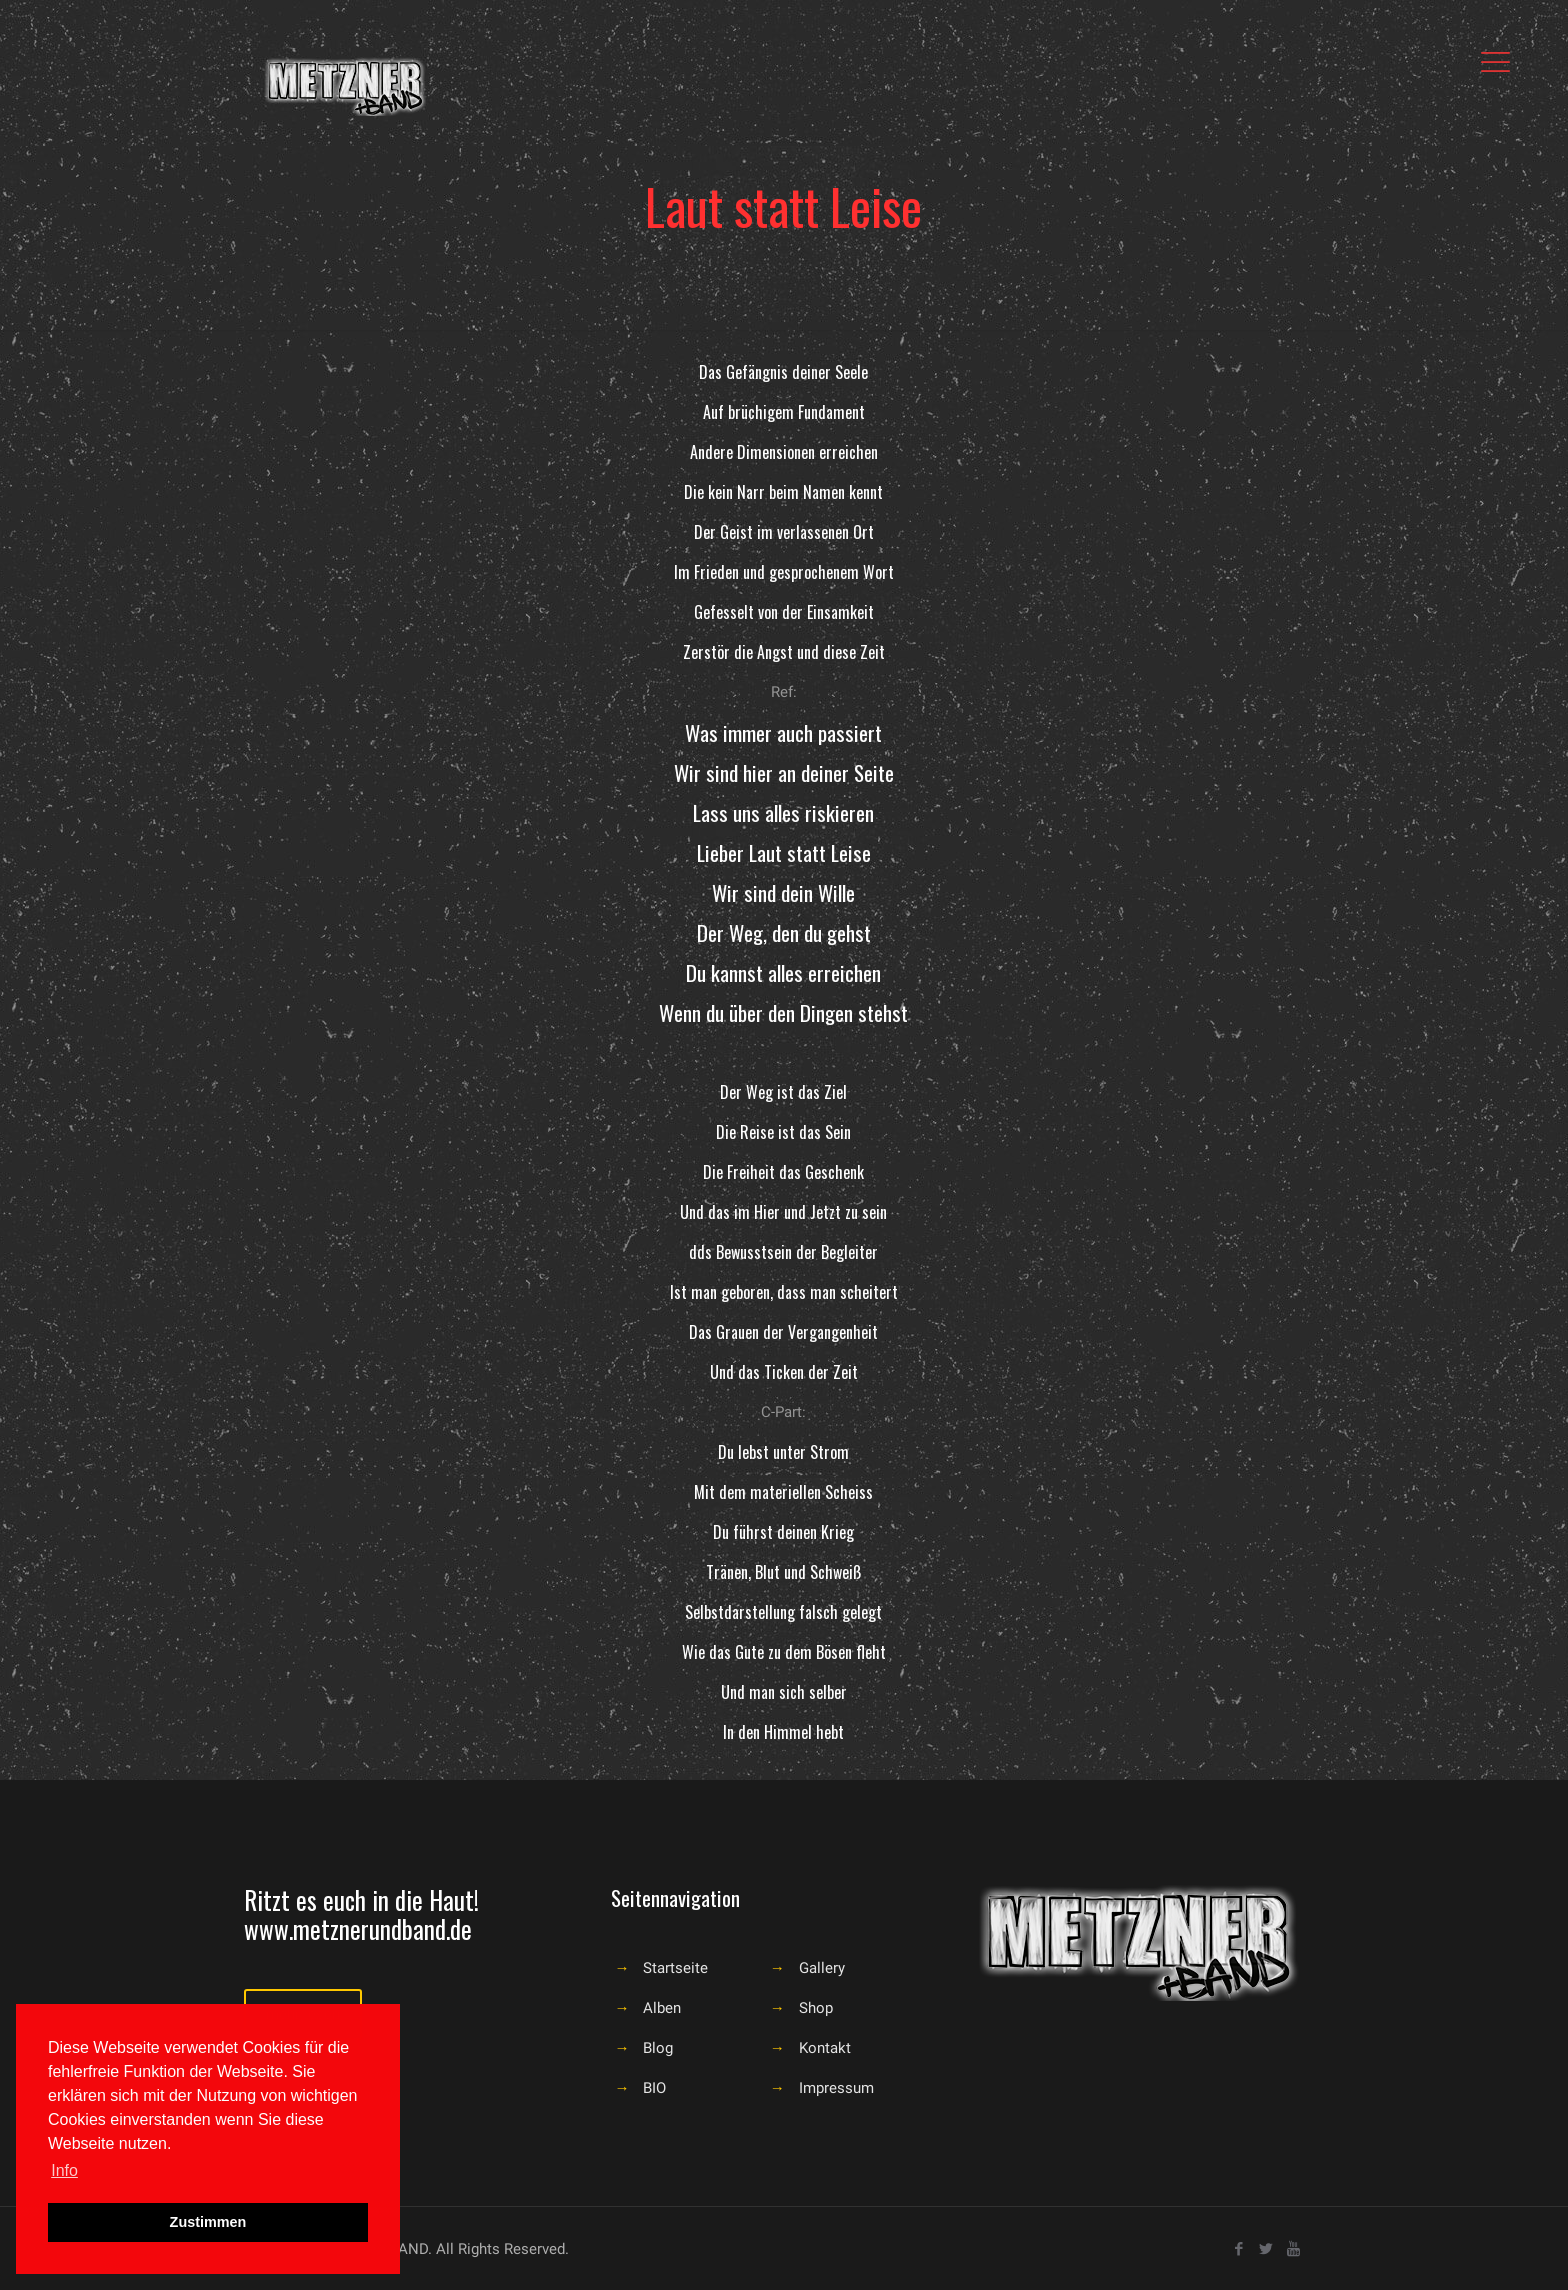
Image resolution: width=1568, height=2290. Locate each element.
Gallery (822, 1968)
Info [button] (64, 2170)
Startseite (675, 1968)
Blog (658, 2048)
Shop (816, 2008)
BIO (654, 2088)
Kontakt (825, 2048)
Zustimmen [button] (208, 2222)
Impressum (836, 2088)
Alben (662, 2008)
